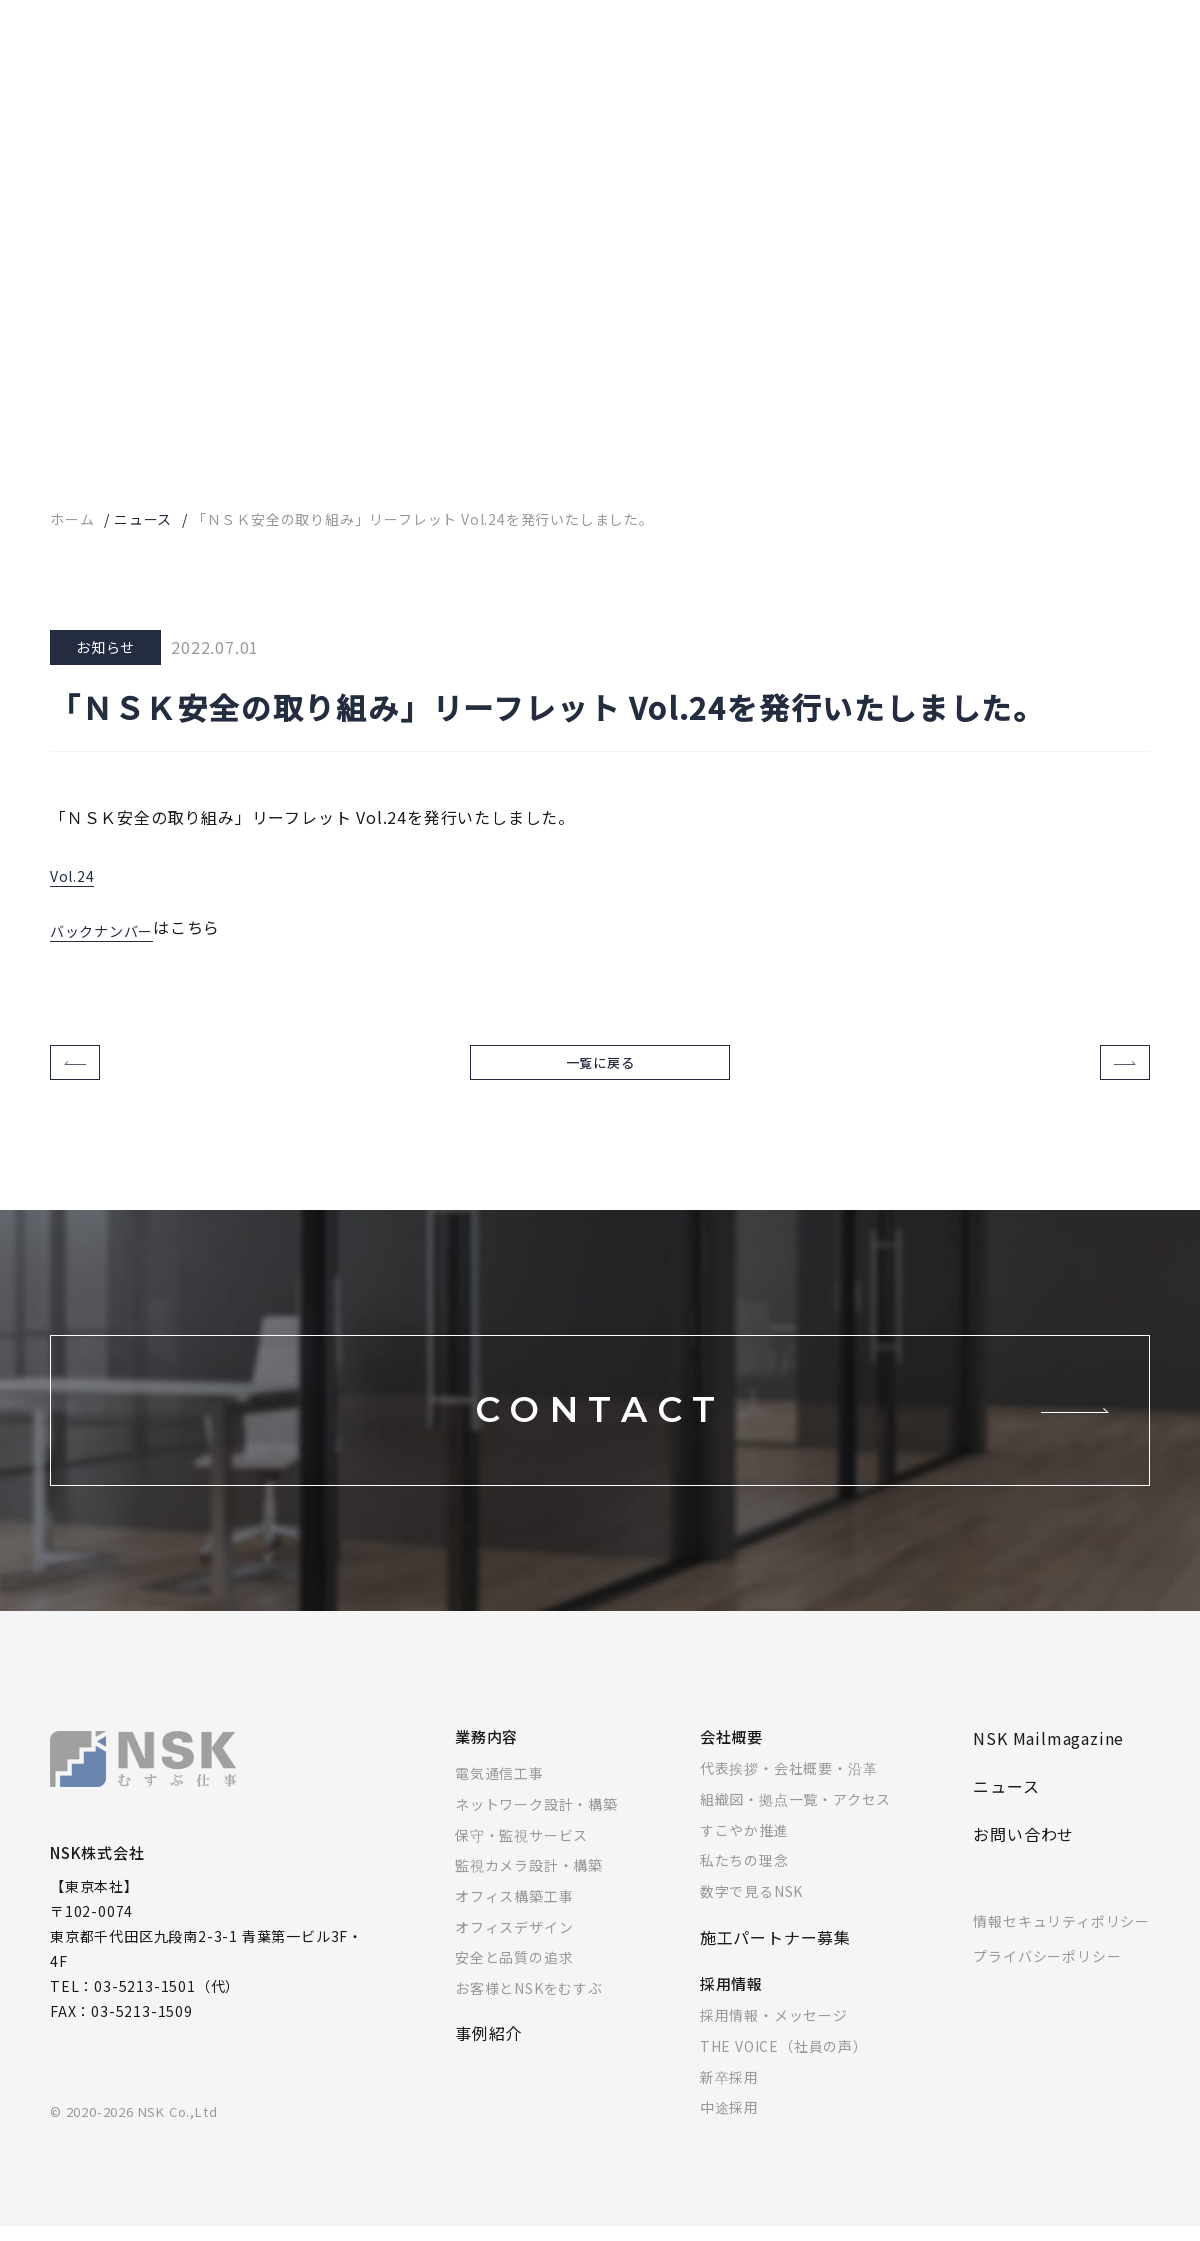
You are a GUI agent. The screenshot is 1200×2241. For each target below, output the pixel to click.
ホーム (72, 519)
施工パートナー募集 (775, 1952)
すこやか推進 (744, 1845)
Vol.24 (75, 872)
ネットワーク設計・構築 (536, 1819)
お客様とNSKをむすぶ (529, 2003)
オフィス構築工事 (514, 1911)
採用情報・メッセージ (774, 2030)
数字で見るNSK (751, 1906)
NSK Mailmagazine (1048, 1753)
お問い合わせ (1023, 1849)
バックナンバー (109, 927)
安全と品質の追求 (514, 1972)
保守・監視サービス (521, 1850)
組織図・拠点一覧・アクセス (795, 1814)
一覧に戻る (600, 1070)
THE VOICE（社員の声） (784, 2061)
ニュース (143, 519)
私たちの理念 (744, 1875)
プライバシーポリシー (1047, 1971)
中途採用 (729, 2122)
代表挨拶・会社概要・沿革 (789, 1783)
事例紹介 (488, 2048)
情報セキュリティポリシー (1061, 1936)
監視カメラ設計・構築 (529, 1880)
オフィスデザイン (514, 1942)
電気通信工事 (499, 1788)
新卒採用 (729, 2092)
